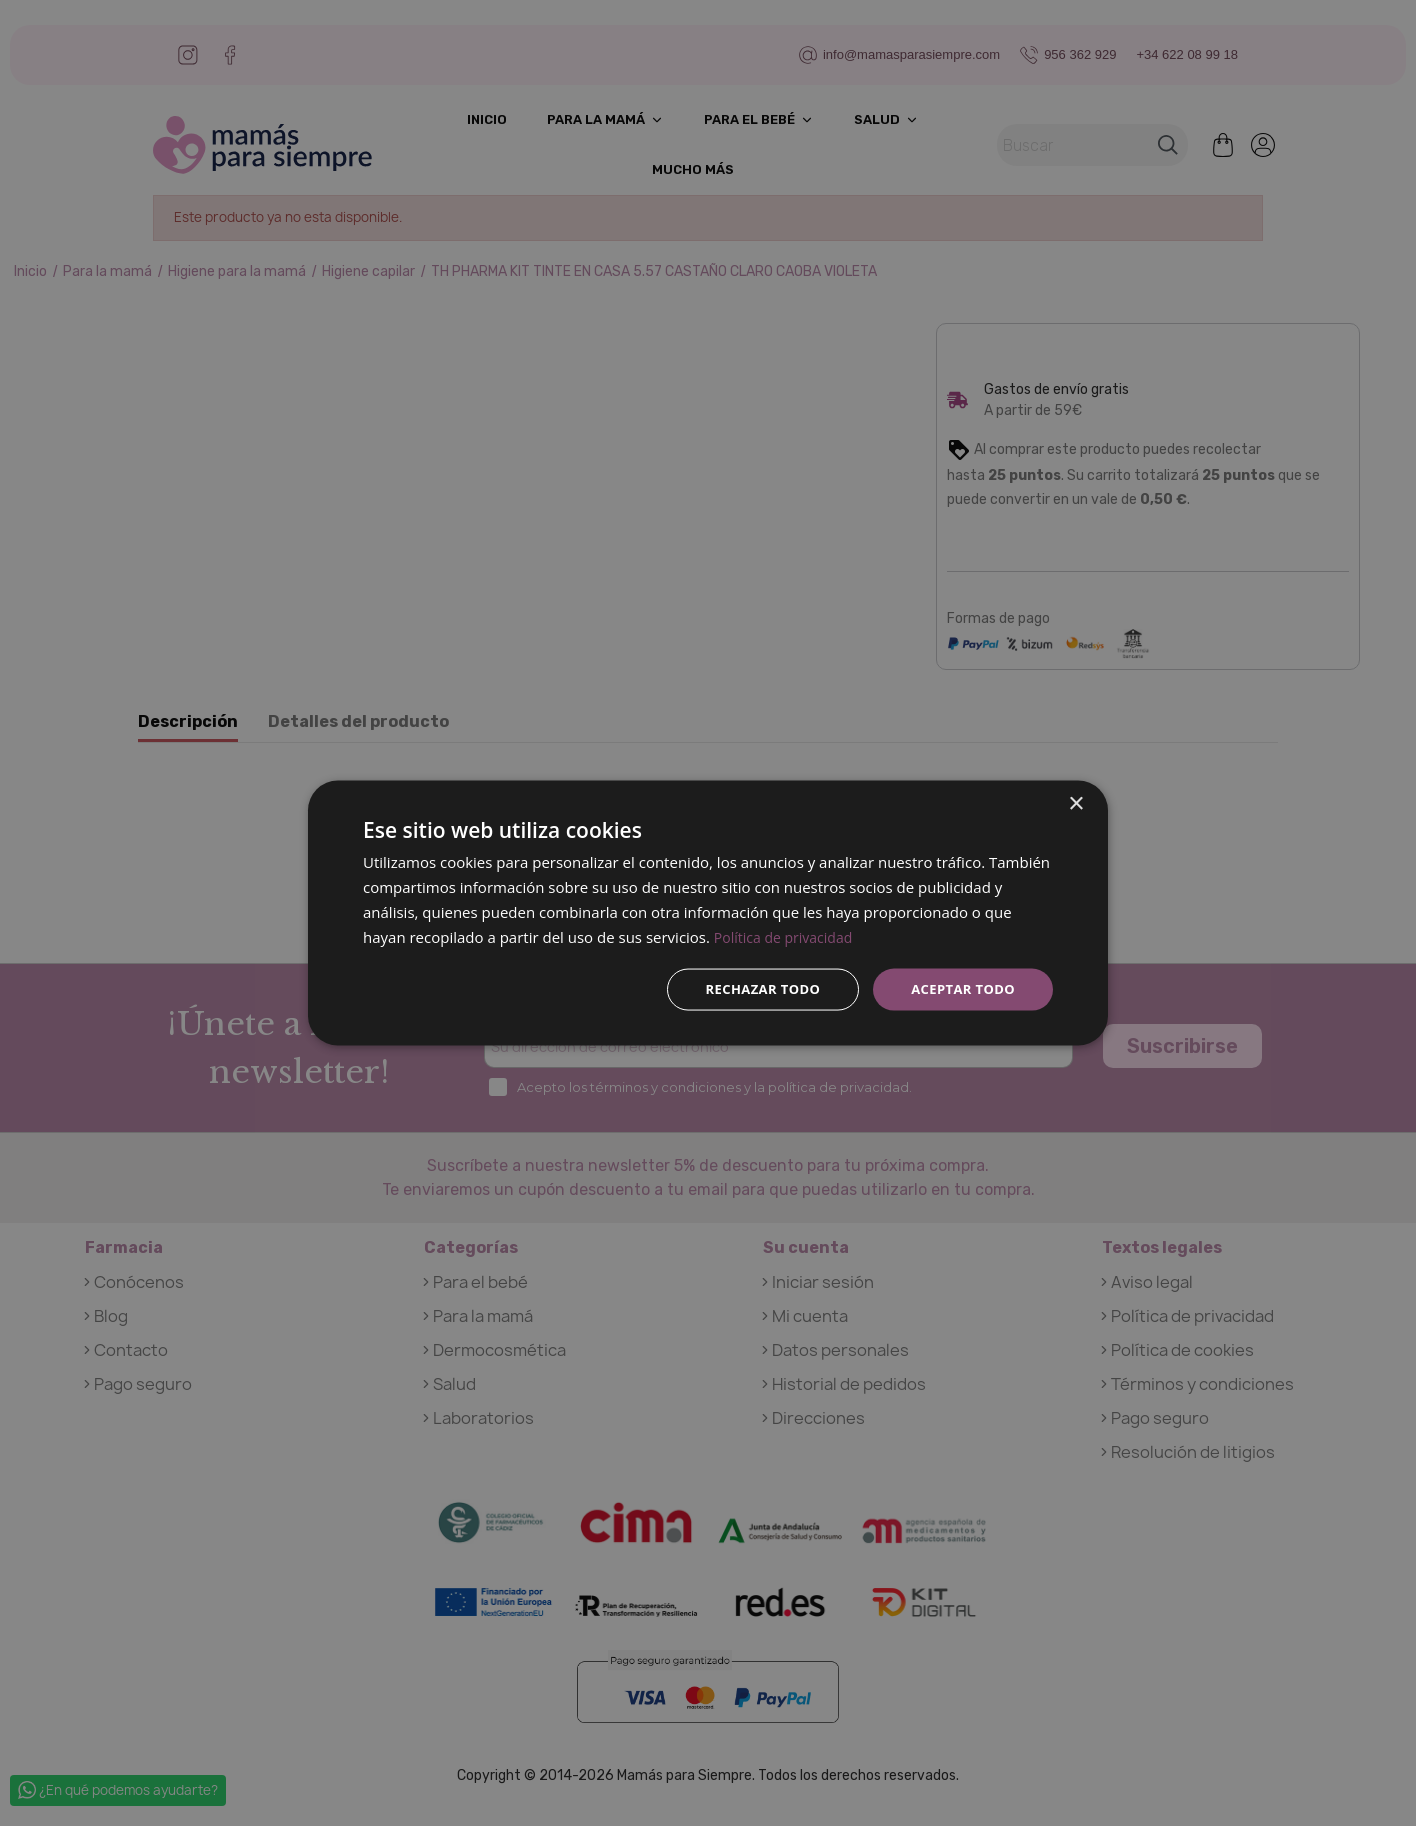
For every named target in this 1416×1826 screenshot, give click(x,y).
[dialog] (708, 913)
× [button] (1075, 802)
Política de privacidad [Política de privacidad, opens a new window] (788, 935)
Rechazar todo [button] (751, 988)
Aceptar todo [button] (959, 988)
